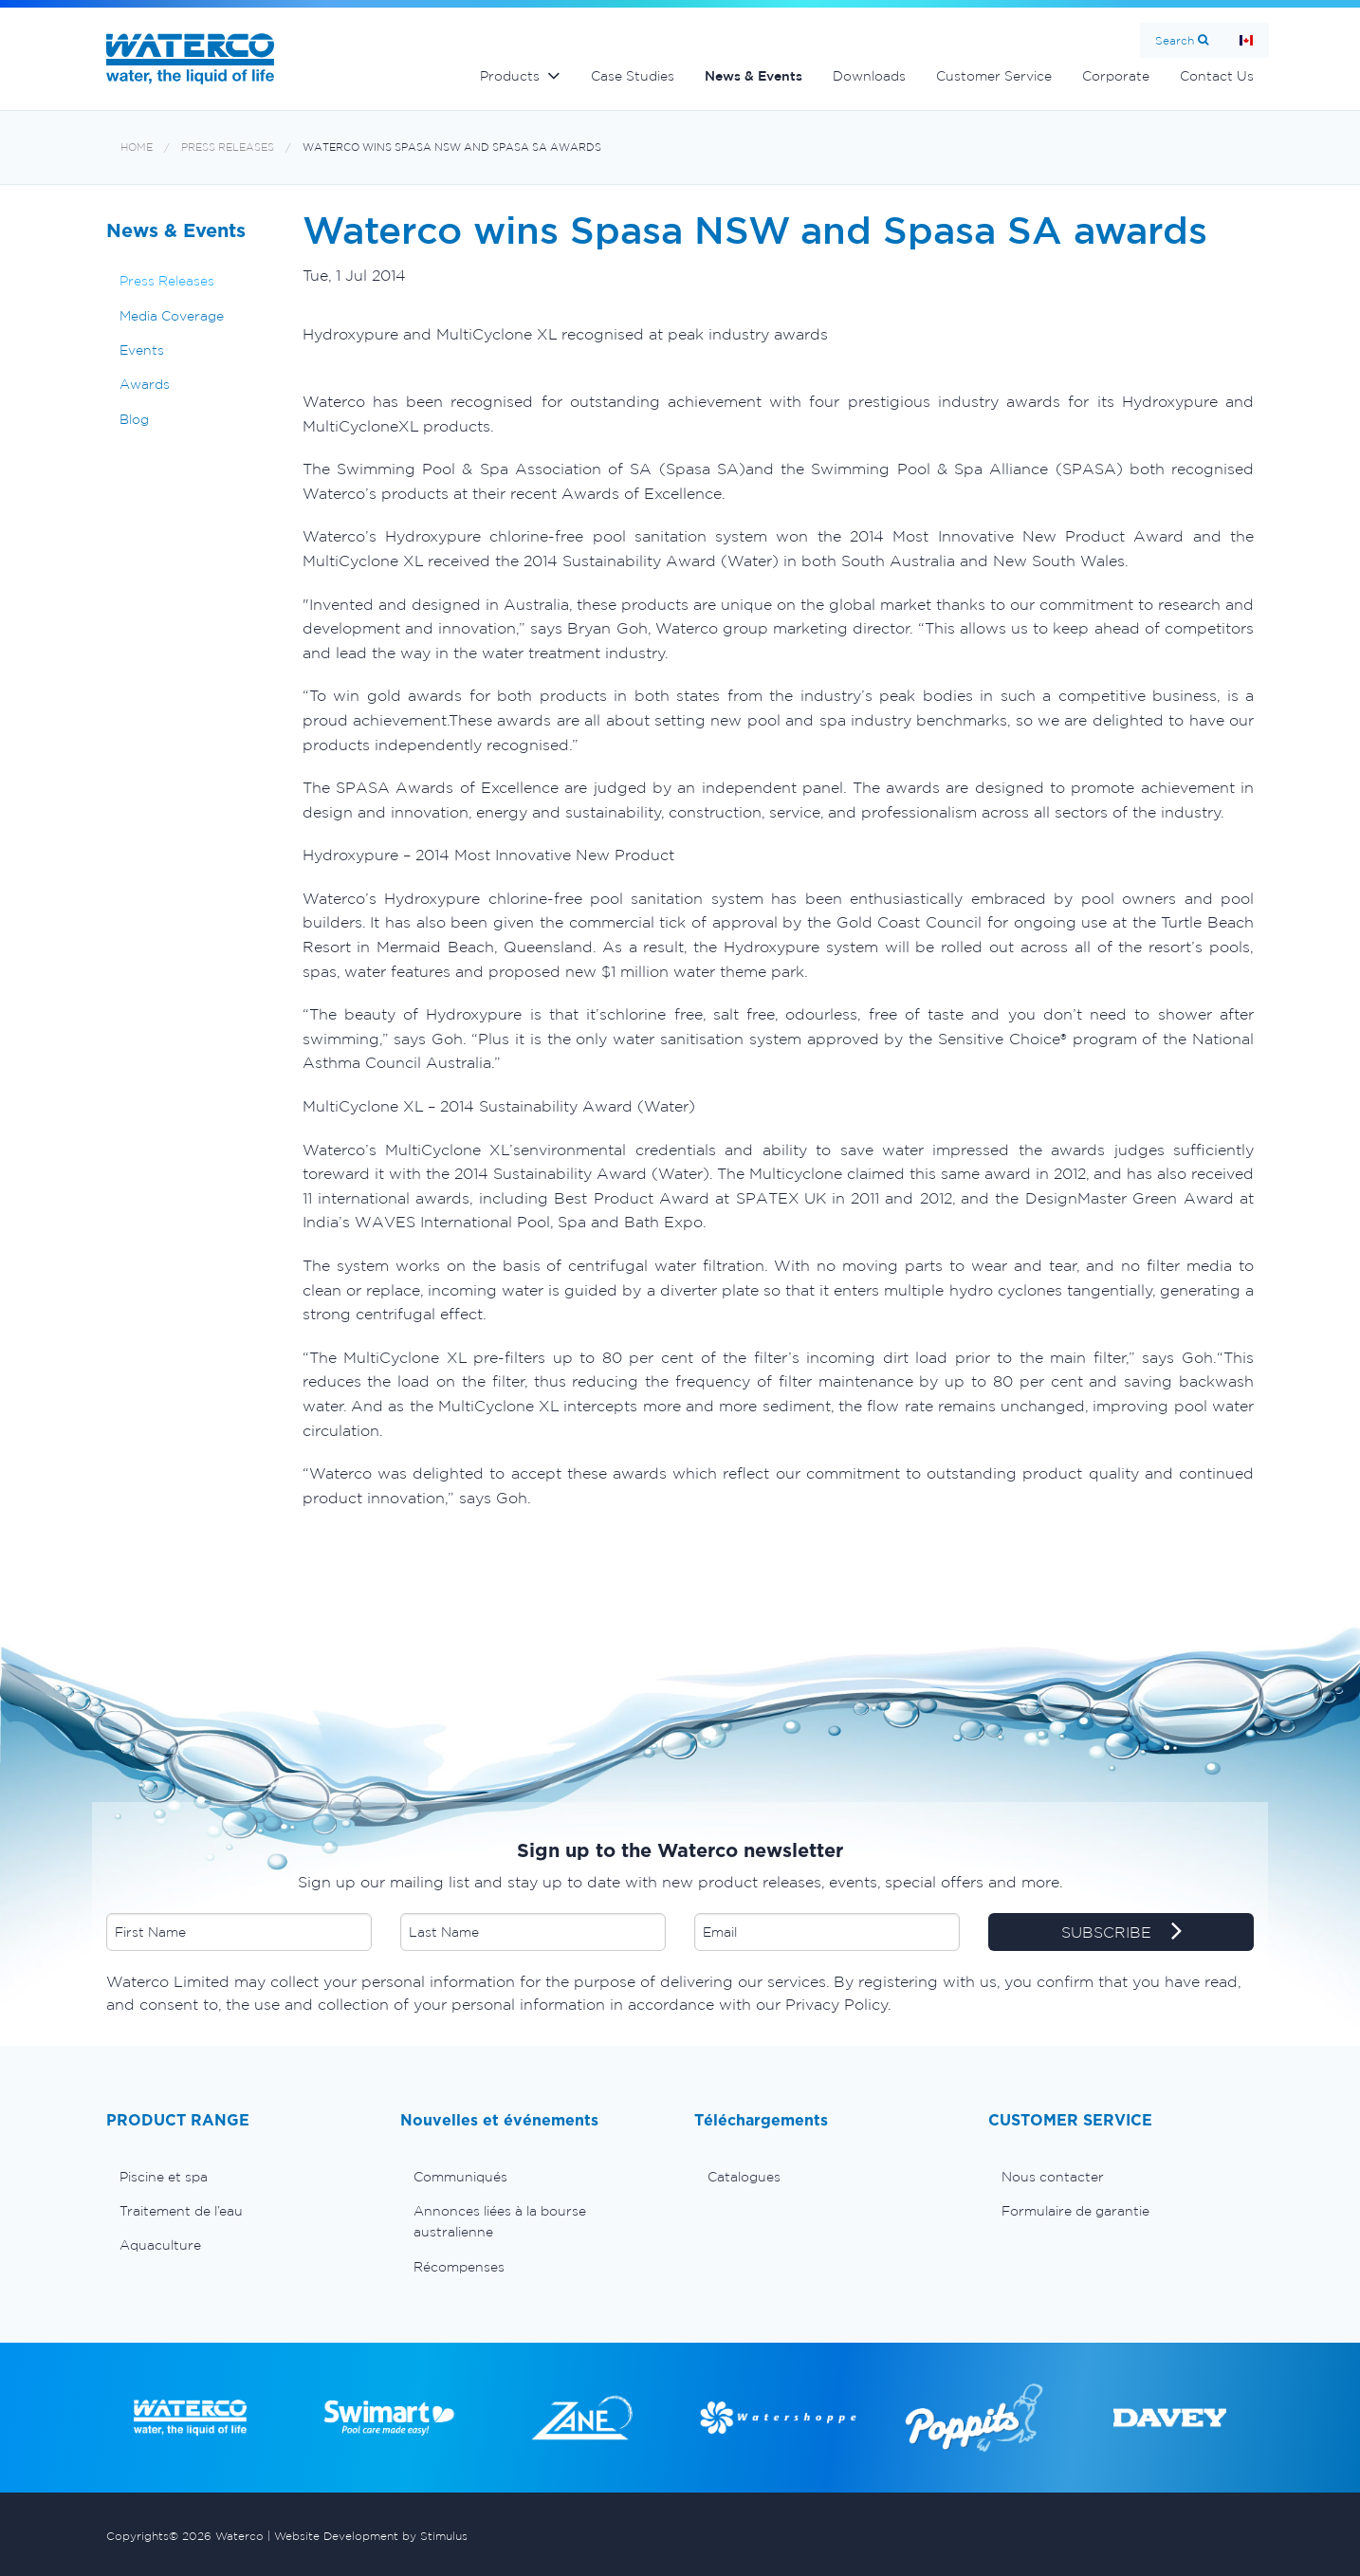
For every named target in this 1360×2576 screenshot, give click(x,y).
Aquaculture (160, 2245)
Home (136, 147)
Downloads (869, 75)
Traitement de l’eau (181, 2210)
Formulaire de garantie (1075, 2210)
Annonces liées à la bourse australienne (500, 2221)
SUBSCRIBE (1121, 1933)
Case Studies (632, 75)
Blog (134, 419)
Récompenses (459, 2266)
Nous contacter (1053, 2176)
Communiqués (460, 2176)
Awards (144, 384)
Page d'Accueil (1246, 40)
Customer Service (994, 75)
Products (510, 75)
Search (1174, 40)
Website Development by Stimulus (371, 2536)
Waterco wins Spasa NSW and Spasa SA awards (452, 147)
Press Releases (227, 147)
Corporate (1115, 75)
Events (141, 350)
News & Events (753, 75)
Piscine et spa (163, 2176)
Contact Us (1217, 75)
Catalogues (744, 2176)
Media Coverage (171, 315)
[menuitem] (239, 2177)
